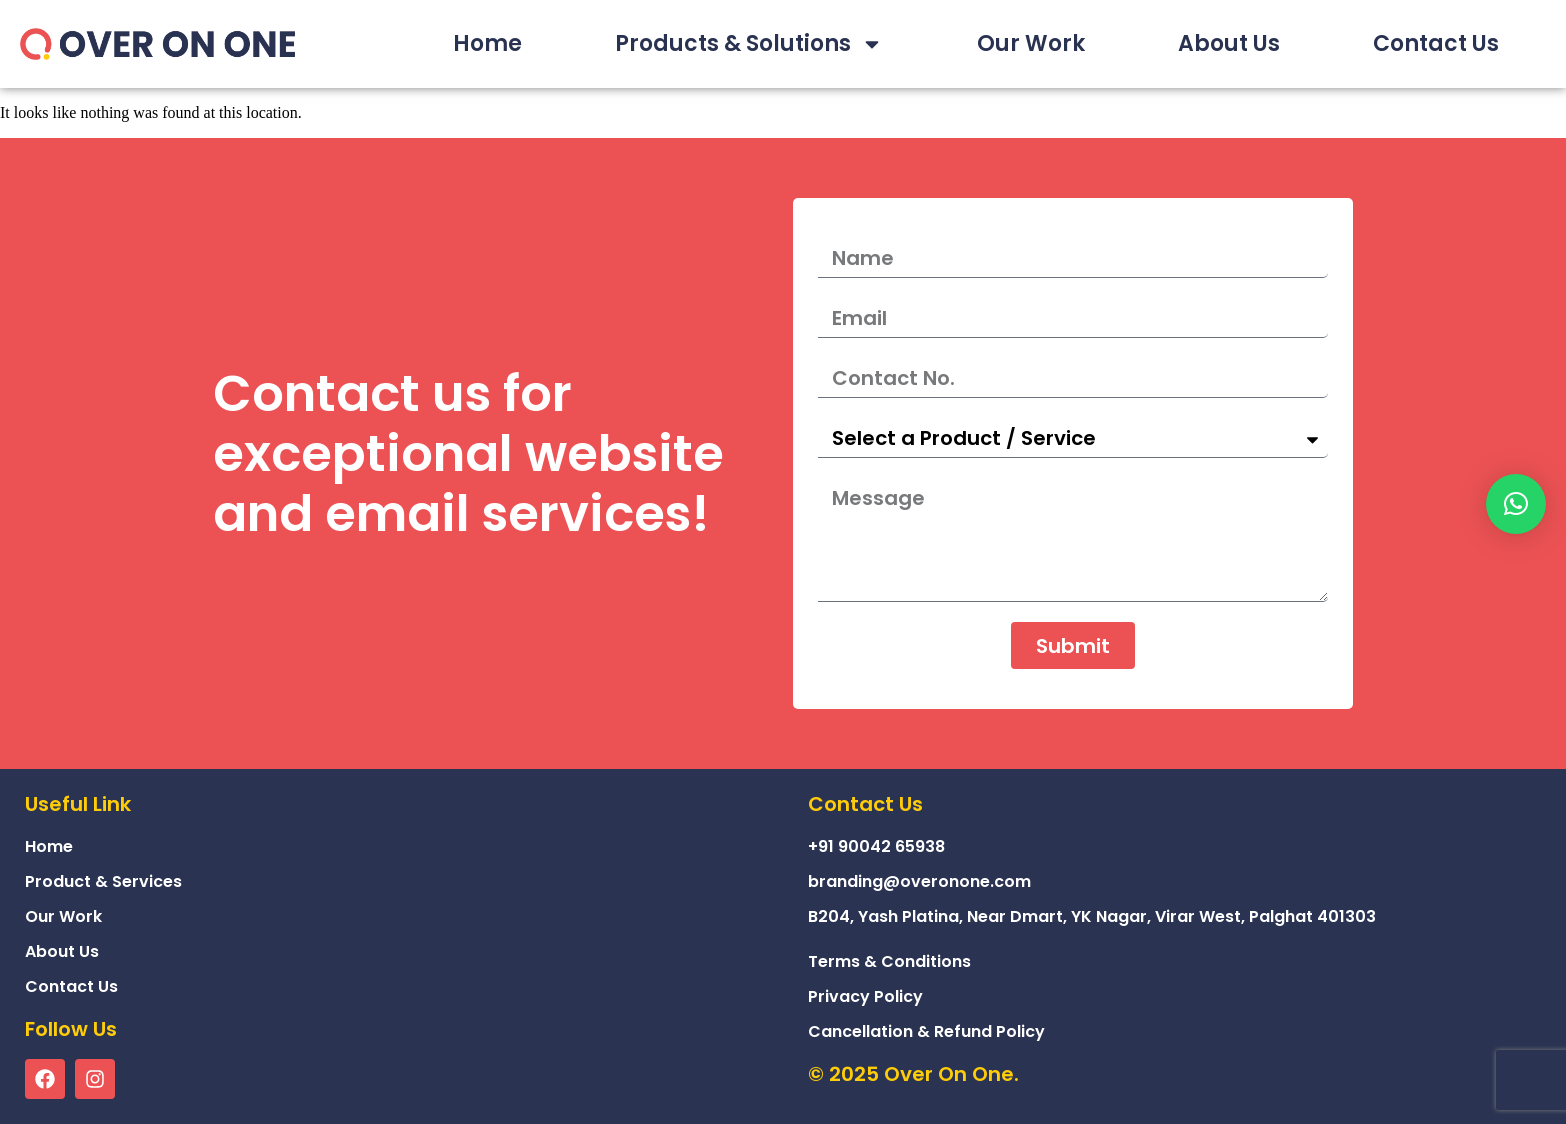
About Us (1229, 43)
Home (487, 43)
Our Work (1031, 43)
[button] (1516, 504)
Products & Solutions (749, 44)
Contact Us (1436, 43)
